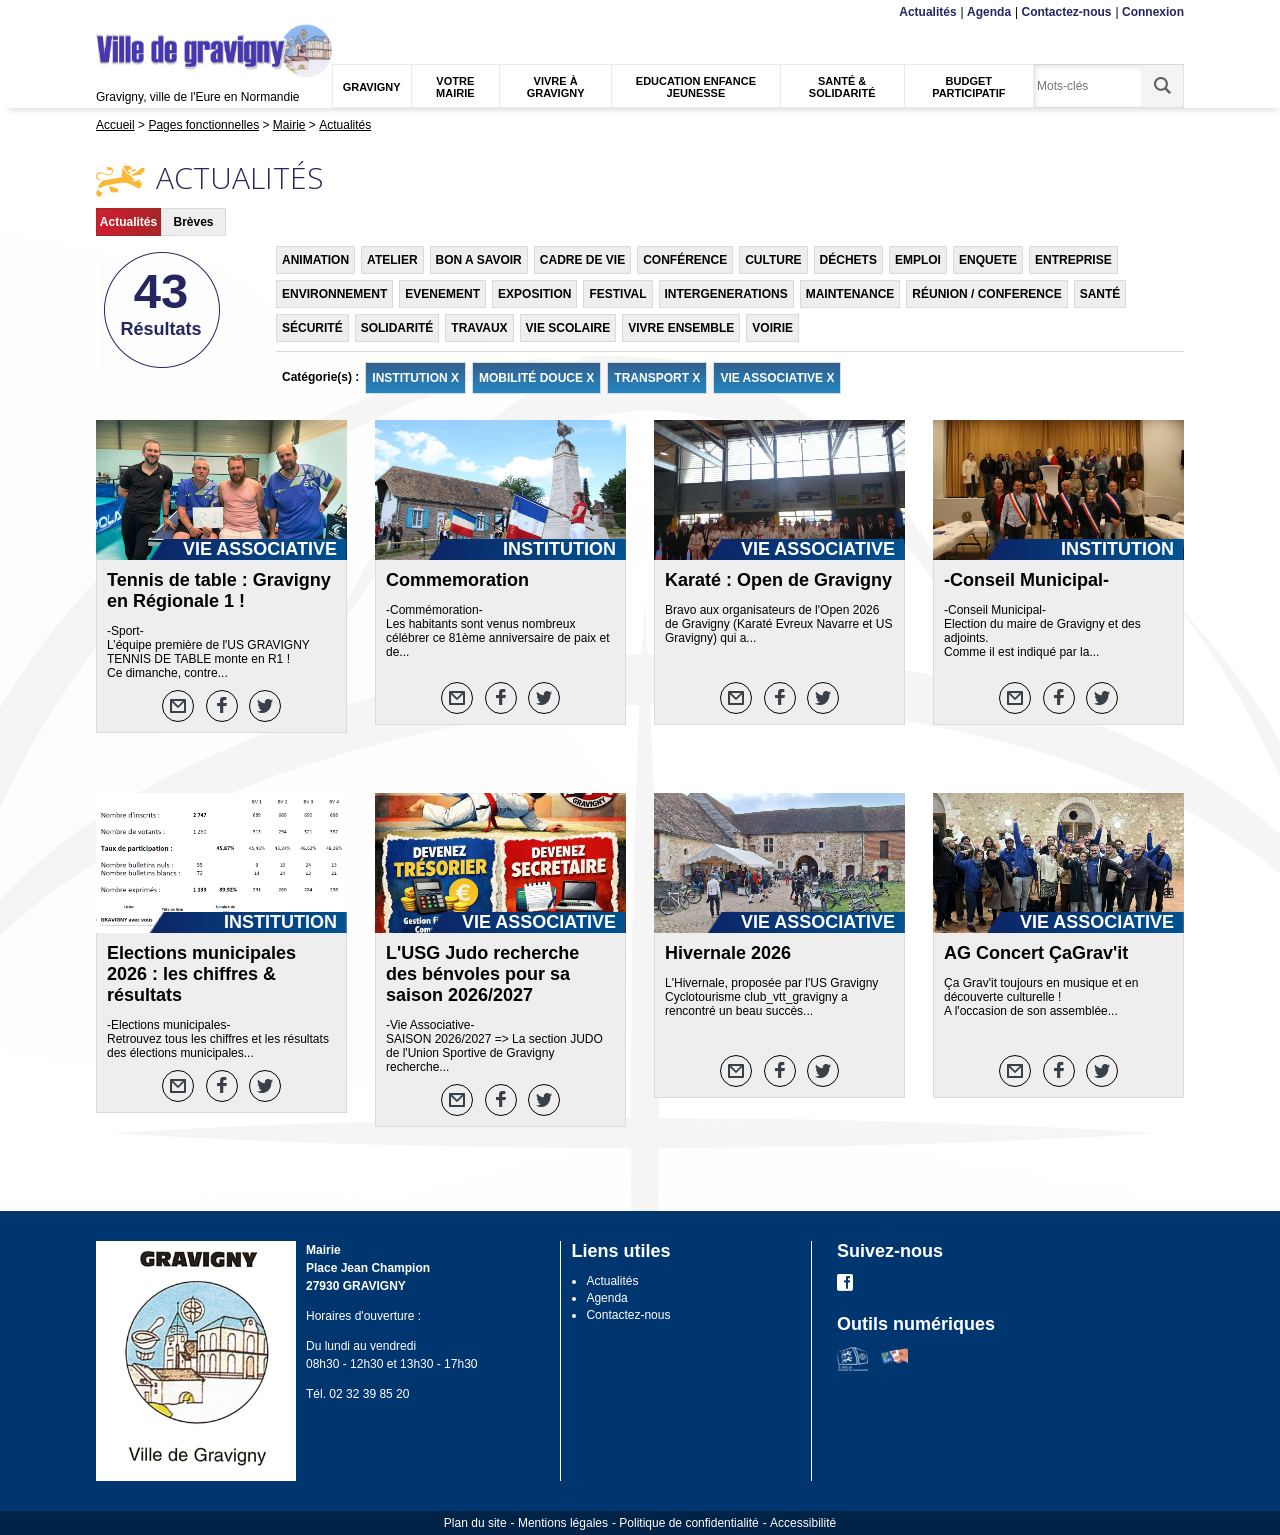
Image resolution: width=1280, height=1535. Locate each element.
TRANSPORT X (657, 378)
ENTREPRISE (1073, 260)
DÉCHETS (848, 260)
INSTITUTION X (415, 378)
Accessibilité (803, 1523)
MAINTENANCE (850, 294)
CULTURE (773, 260)
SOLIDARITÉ (397, 328)
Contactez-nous (1067, 12)
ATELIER (392, 260)
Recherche (190, 12)
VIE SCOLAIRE (568, 328)
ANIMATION (315, 260)
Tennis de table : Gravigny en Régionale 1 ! (219, 590)
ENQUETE (988, 260)
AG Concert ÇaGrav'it (1036, 953)
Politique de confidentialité (688, 1523)
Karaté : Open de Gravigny (778, 580)
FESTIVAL (617, 294)
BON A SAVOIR (479, 260)
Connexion (1153, 12)
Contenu (143, 12)
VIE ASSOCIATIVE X (777, 378)
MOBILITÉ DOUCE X (536, 378)
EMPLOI (918, 260)
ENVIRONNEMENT (334, 294)
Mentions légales (563, 1523)
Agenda (989, 12)
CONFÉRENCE (685, 260)
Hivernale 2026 (728, 953)
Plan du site (475, 1523)
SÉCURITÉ (312, 328)
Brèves (193, 222)
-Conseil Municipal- (1026, 580)
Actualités (927, 12)
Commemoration (457, 580)
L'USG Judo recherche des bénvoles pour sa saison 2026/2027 (482, 974)
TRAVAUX (479, 328)
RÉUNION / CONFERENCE (986, 294)
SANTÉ (1100, 294)
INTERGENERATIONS (726, 294)
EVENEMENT (442, 294)
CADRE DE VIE (582, 260)
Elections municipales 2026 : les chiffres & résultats (201, 974)
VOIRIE (772, 328)
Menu (108, 12)
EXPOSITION (534, 294)
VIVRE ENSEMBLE (681, 328)
